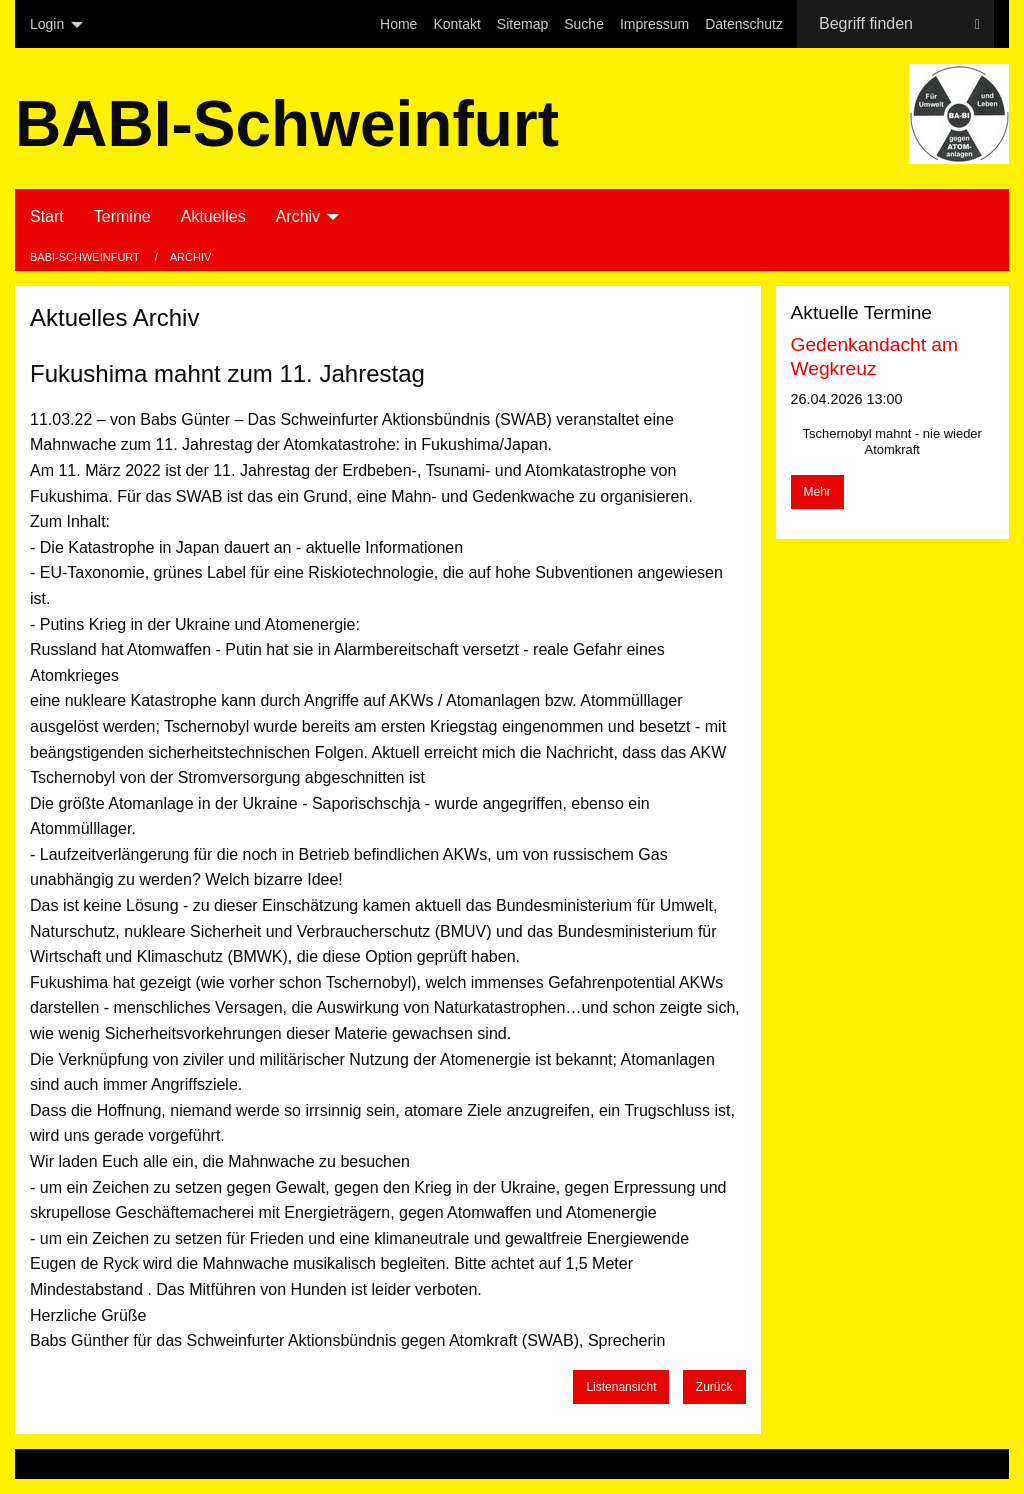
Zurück (714, 1387)
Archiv (191, 257)
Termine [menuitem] (122, 216)
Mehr (817, 492)
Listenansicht (621, 1387)
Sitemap (522, 24)
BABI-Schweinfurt (86, 257)
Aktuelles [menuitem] (213, 216)
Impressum (654, 24)
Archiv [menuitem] (298, 216)
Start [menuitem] (47, 216)
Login (47, 24)
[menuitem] (398, 24)
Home (398, 24)
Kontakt (456, 24)
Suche (584, 24)
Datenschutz (744, 24)
